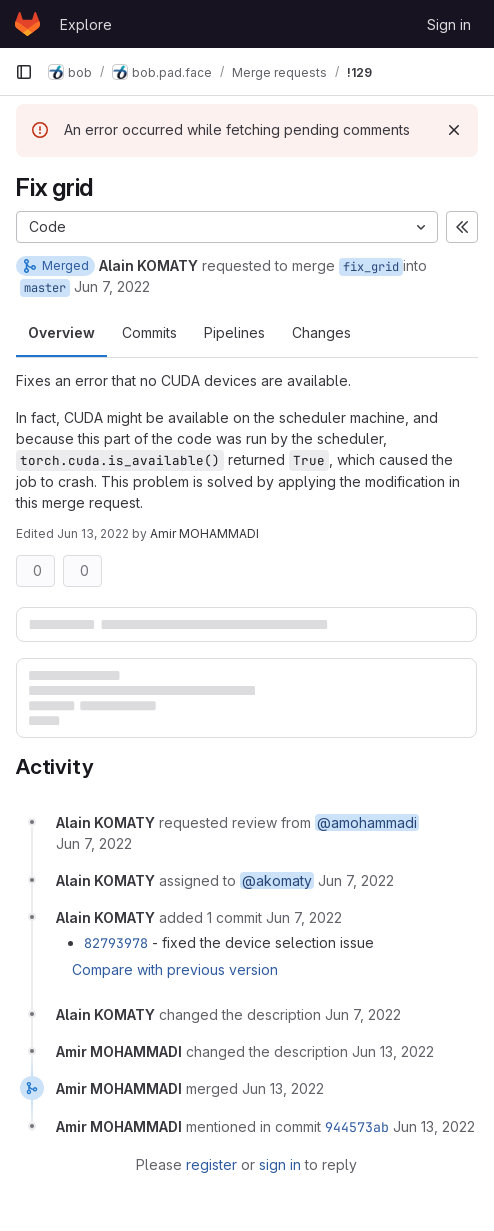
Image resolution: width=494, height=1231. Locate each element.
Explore (86, 24)
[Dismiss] (454, 130)
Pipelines (234, 332)
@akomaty (277, 880)
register (211, 1164)
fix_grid (371, 267)
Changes (321, 332)
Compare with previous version (175, 969)
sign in (280, 1164)
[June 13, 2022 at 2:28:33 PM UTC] (283, 1088)
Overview (61, 332)
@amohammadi (367, 822)
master (45, 288)
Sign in (449, 24)
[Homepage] (27, 24)
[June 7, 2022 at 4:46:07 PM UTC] (304, 917)
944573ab (357, 1127)
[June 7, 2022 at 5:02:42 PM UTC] (363, 1014)
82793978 (116, 943)
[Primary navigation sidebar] (24, 72)
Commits (149, 332)
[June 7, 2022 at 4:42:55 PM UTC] (94, 843)
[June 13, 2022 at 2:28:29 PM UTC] (393, 1051)
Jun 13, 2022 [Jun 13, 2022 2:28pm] (93, 533)
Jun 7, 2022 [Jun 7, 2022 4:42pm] (112, 286)
